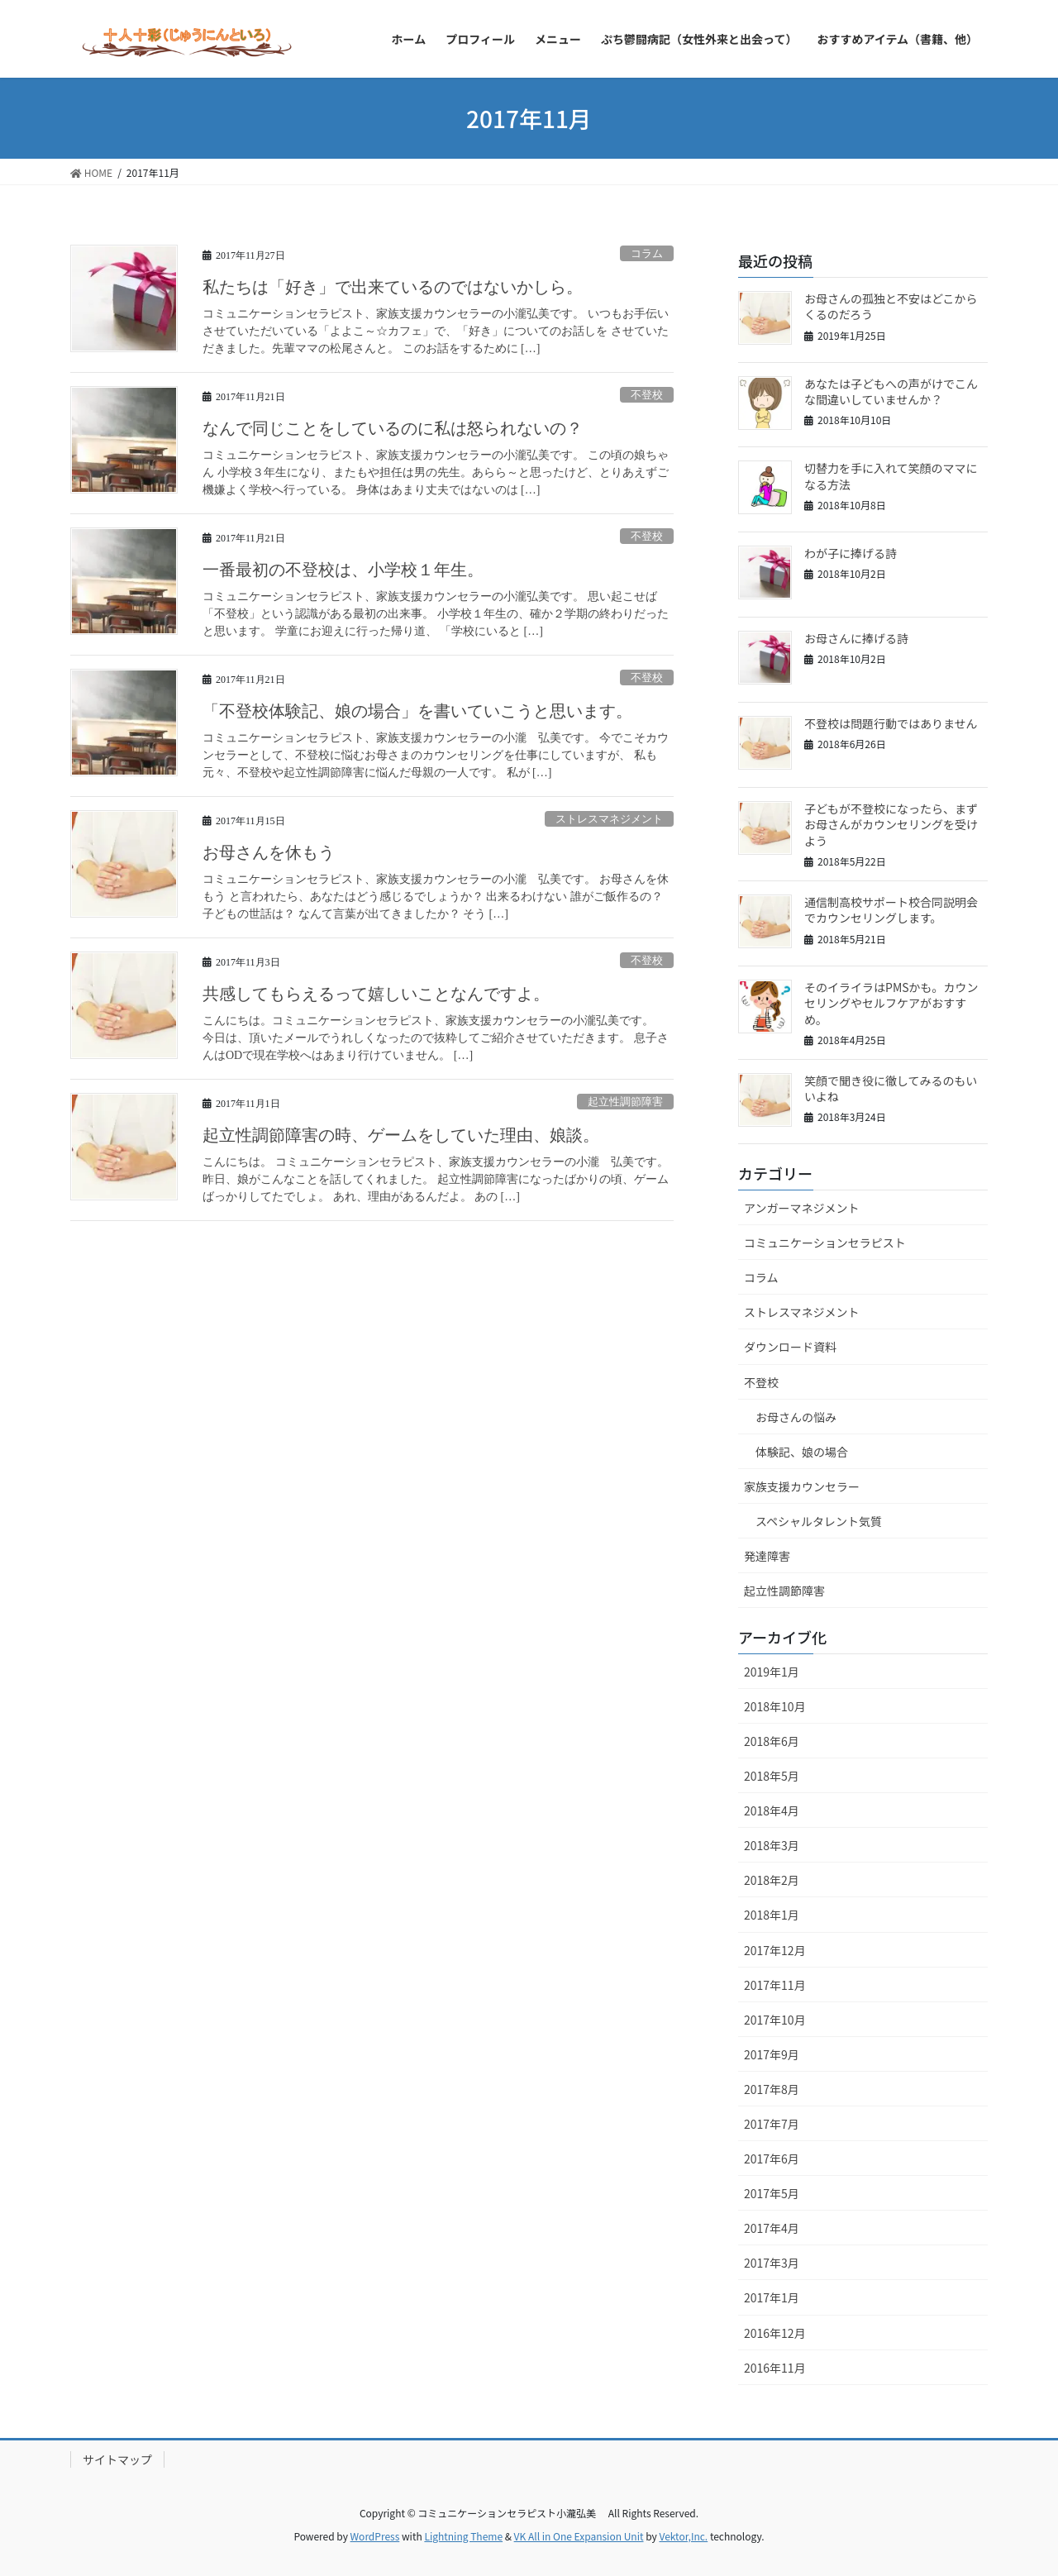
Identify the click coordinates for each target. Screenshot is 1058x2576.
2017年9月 (771, 2054)
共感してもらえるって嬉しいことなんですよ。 (376, 994)
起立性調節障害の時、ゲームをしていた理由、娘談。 (401, 1135)
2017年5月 (771, 2193)
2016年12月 (775, 2333)
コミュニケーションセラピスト (825, 1242)
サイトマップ (117, 2459)
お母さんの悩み (795, 1417)
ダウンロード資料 (790, 1346)
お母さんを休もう (269, 852)
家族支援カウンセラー (802, 1486)
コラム (647, 254)
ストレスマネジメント (609, 819)
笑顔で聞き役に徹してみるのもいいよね (890, 1088)
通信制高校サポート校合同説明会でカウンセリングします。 (891, 910)
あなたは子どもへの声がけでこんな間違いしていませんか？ (891, 391)
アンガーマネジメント (801, 1208)
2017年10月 (775, 2019)
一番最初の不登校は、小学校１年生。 (343, 570)
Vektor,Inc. (683, 2536)
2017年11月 (775, 1985)
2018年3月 (771, 1845)
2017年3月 (771, 2262)
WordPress (375, 2536)
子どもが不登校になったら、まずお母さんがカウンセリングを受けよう (891, 824)
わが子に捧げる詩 (850, 553)
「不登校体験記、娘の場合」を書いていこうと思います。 (417, 711)
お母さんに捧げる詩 (856, 638)
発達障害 (767, 1556)
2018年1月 (771, 1914)
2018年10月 (775, 1706)
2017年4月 (771, 2228)
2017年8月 (771, 2089)
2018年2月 (771, 1880)
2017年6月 (771, 2158)
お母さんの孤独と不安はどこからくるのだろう (891, 306)
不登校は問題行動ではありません (891, 723)
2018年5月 (771, 1775)
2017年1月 (771, 2297)
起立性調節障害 (625, 1102)
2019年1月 (771, 1671)
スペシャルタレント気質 (818, 1521)
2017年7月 (771, 2124)
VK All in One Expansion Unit (579, 2536)
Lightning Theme (463, 2536)
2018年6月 (771, 1741)
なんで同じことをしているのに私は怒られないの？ (393, 428)
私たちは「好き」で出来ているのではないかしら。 (393, 287)
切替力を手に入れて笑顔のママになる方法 (891, 476)
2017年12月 (775, 1950)
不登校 (647, 395)
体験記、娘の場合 (801, 1451)
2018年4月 (771, 1810)
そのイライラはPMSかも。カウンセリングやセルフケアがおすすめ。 (891, 1003)
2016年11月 (775, 2367)
